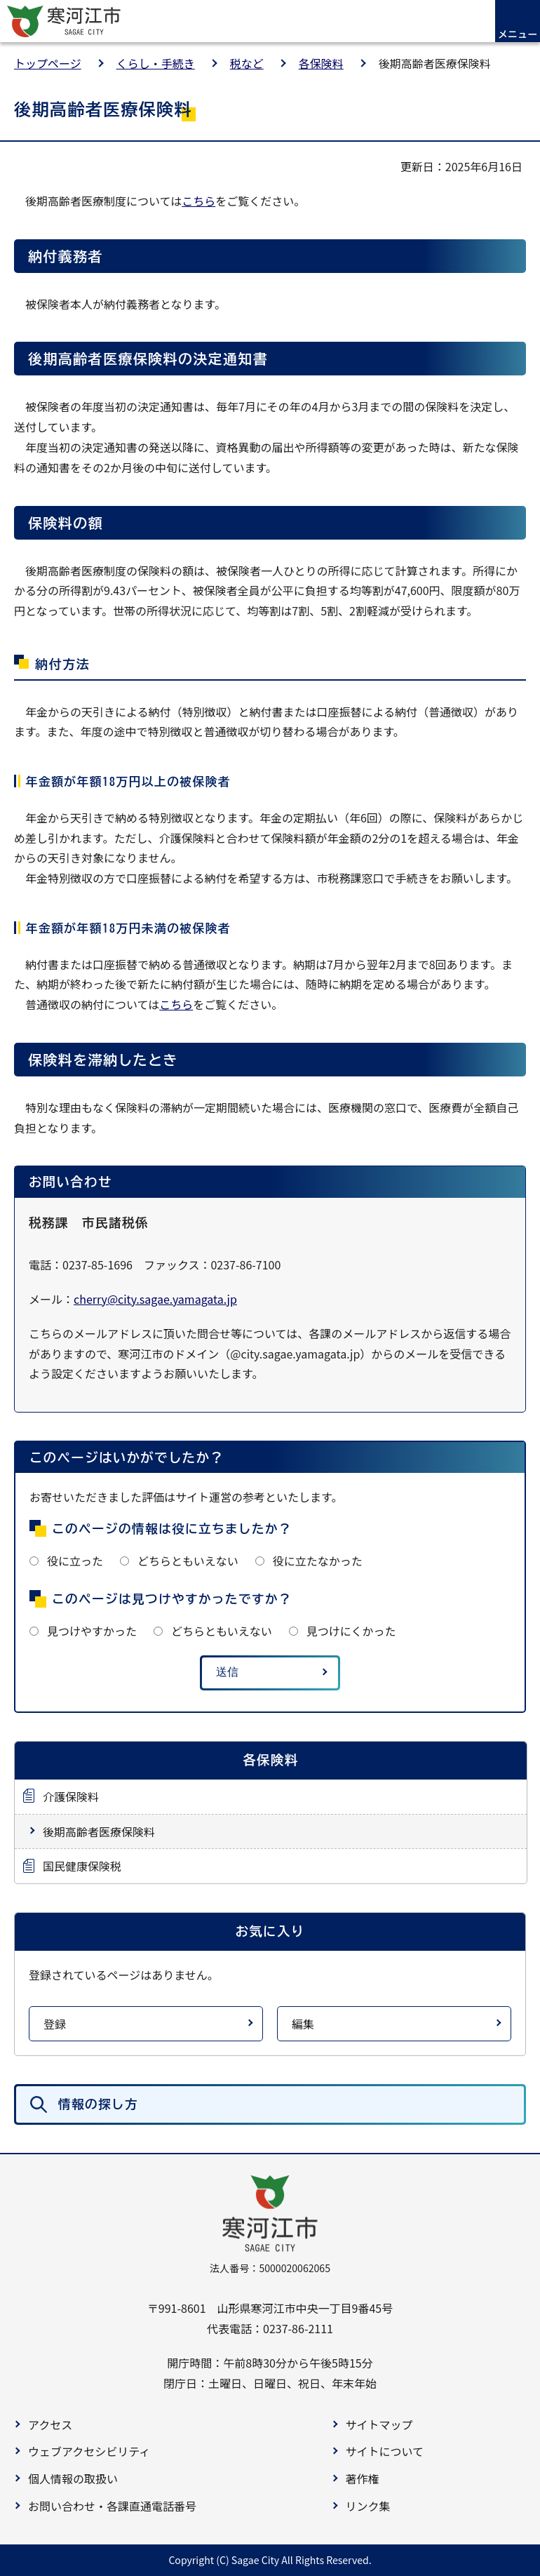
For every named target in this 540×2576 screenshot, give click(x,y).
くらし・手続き (155, 63)
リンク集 (368, 2505)
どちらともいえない (187, 1560)
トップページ (47, 63)
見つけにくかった (351, 1630)
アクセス (50, 2424)
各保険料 (321, 63)
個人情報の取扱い (73, 2478)
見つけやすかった (92, 1630)
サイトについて (385, 2451)
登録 (54, 2023)
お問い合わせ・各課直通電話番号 (112, 2505)
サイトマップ (379, 2424)
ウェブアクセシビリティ (89, 2451)
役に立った (75, 1560)
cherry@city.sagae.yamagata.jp (155, 1298)
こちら (198, 200)
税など (247, 63)
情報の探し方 (98, 2104)
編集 (303, 2023)
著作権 (362, 2478)
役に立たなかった (318, 1560)
